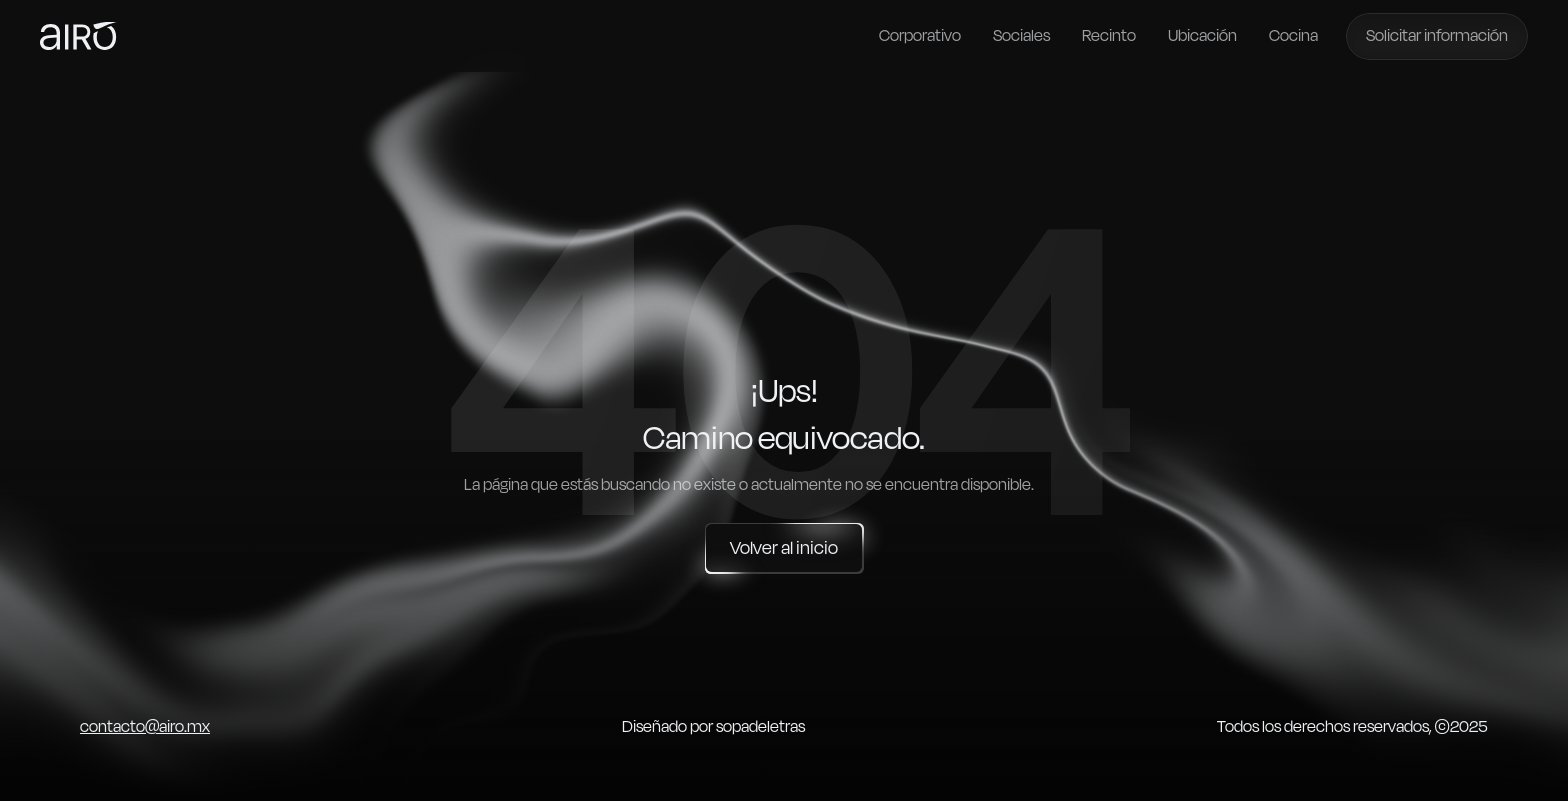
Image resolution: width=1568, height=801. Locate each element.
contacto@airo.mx (145, 727)
